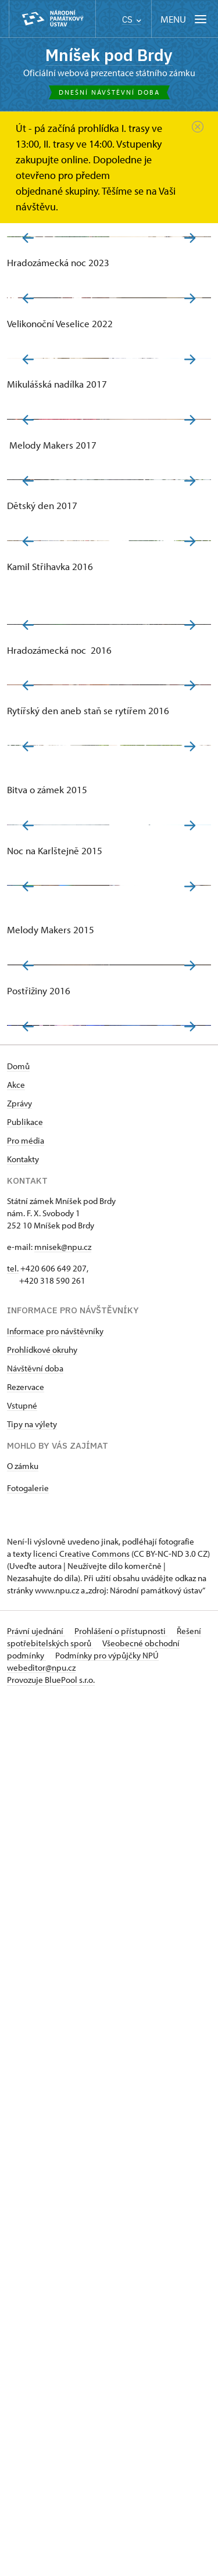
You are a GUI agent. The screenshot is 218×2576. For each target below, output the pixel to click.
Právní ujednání (36, 2507)
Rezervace (25, 2263)
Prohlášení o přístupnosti (120, 2507)
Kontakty (23, 2035)
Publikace (25, 1998)
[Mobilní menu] (184, 19)
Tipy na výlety (32, 2300)
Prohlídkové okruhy (42, 2225)
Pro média (25, 2016)
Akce (16, 1960)
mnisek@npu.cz (62, 2123)
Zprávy (19, 1979)
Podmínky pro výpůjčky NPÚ (107, 2531)
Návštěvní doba (35, 2244)
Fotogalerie (28, 2364)
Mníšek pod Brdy (109, 55)
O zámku (22, 2342)
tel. (13, 2144)
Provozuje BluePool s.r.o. (51, 2555)
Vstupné (22, 2281)
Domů (18, 1942)
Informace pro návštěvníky (55, 2207)
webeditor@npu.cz (41, 2543)
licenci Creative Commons (81, 2429)
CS (131, 19)
